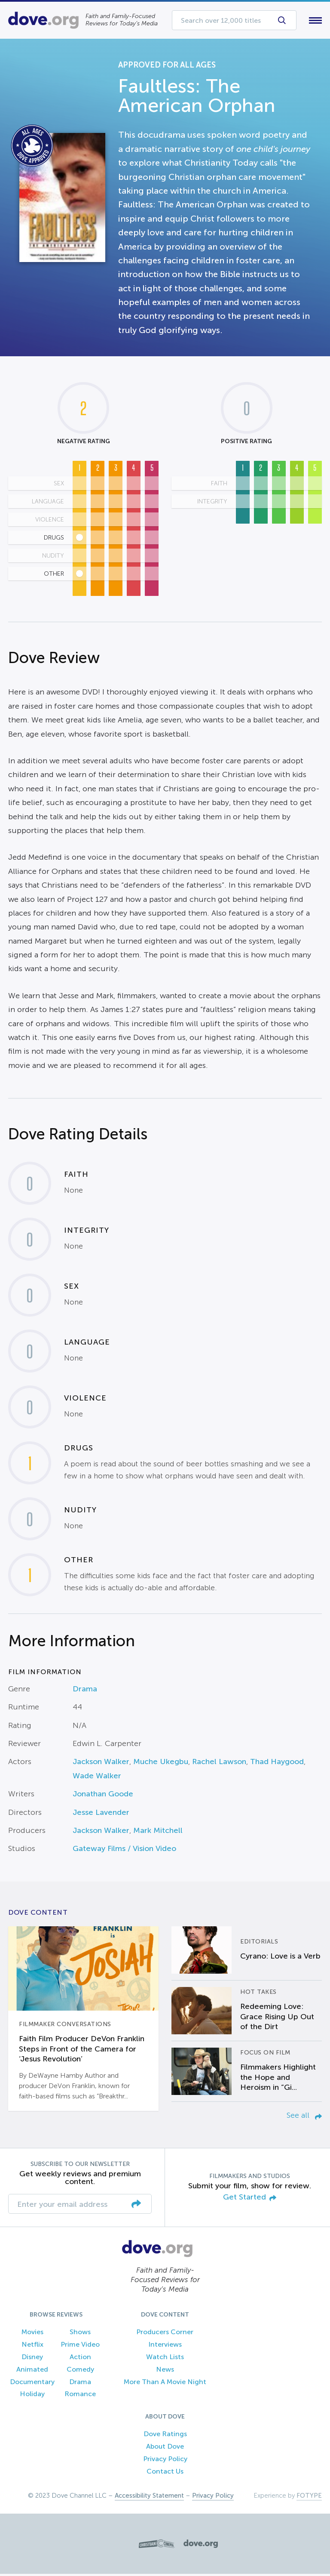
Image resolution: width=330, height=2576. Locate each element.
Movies (32, 2334)
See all (304, 2117)
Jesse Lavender (101, 1814)
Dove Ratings (165, 2436)
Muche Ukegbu (160, 1763)
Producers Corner (164, 2334)
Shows (80, 2334)
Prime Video (80, 2346)
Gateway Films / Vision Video (124, 1850)
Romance (80, 2396)
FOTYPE (309, 2497)
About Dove (165, 2448)
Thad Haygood (277, 1763)
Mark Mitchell (158, 1832)
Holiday (32, 2396)
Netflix (32, 2346)
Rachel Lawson (219, 1763)
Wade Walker (97, 1777)
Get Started (249, 2199)
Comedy (80, 2371)
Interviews (165, 2346)
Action (80, 2358)
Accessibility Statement (149, 2497)
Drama (85, 1690)
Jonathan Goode (103, 1796)
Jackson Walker (101, 1763)
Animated (32, 2371)
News (165, 2371)
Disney (32, 2358)
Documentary (32, 2383)
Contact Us (165, 2473)
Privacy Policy (165, 2460)
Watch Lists (165, 2358)
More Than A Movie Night (165, 2383)
